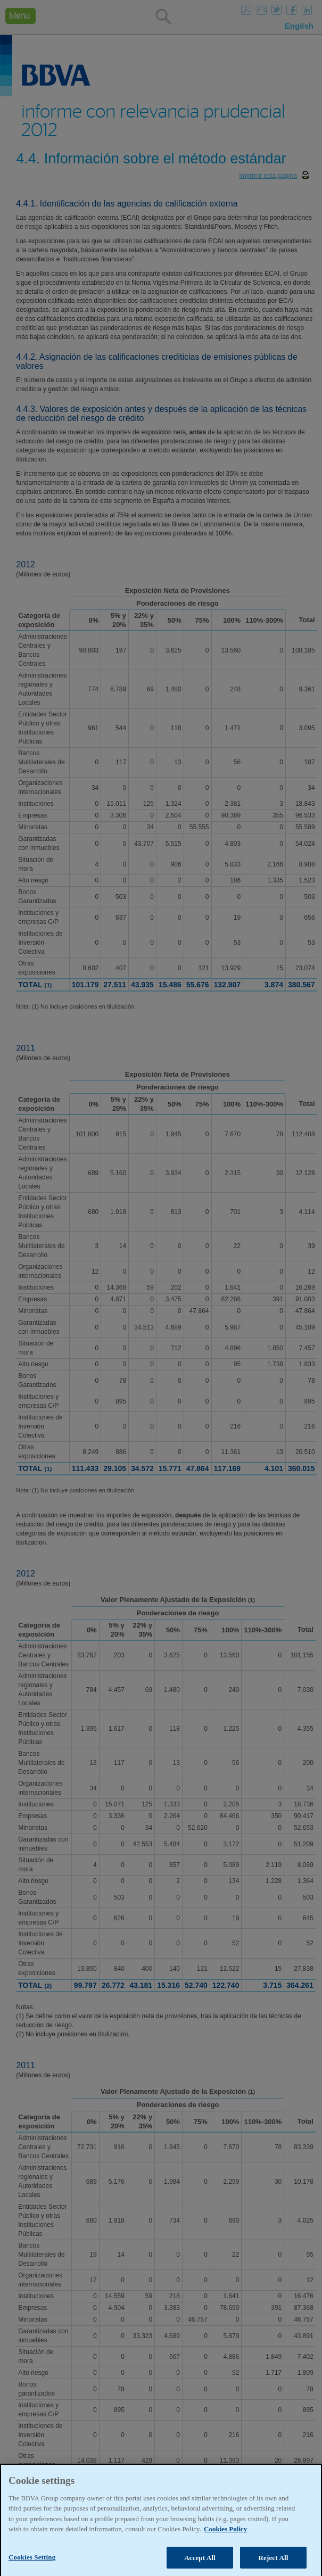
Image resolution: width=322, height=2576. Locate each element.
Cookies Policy (225, 2545)
